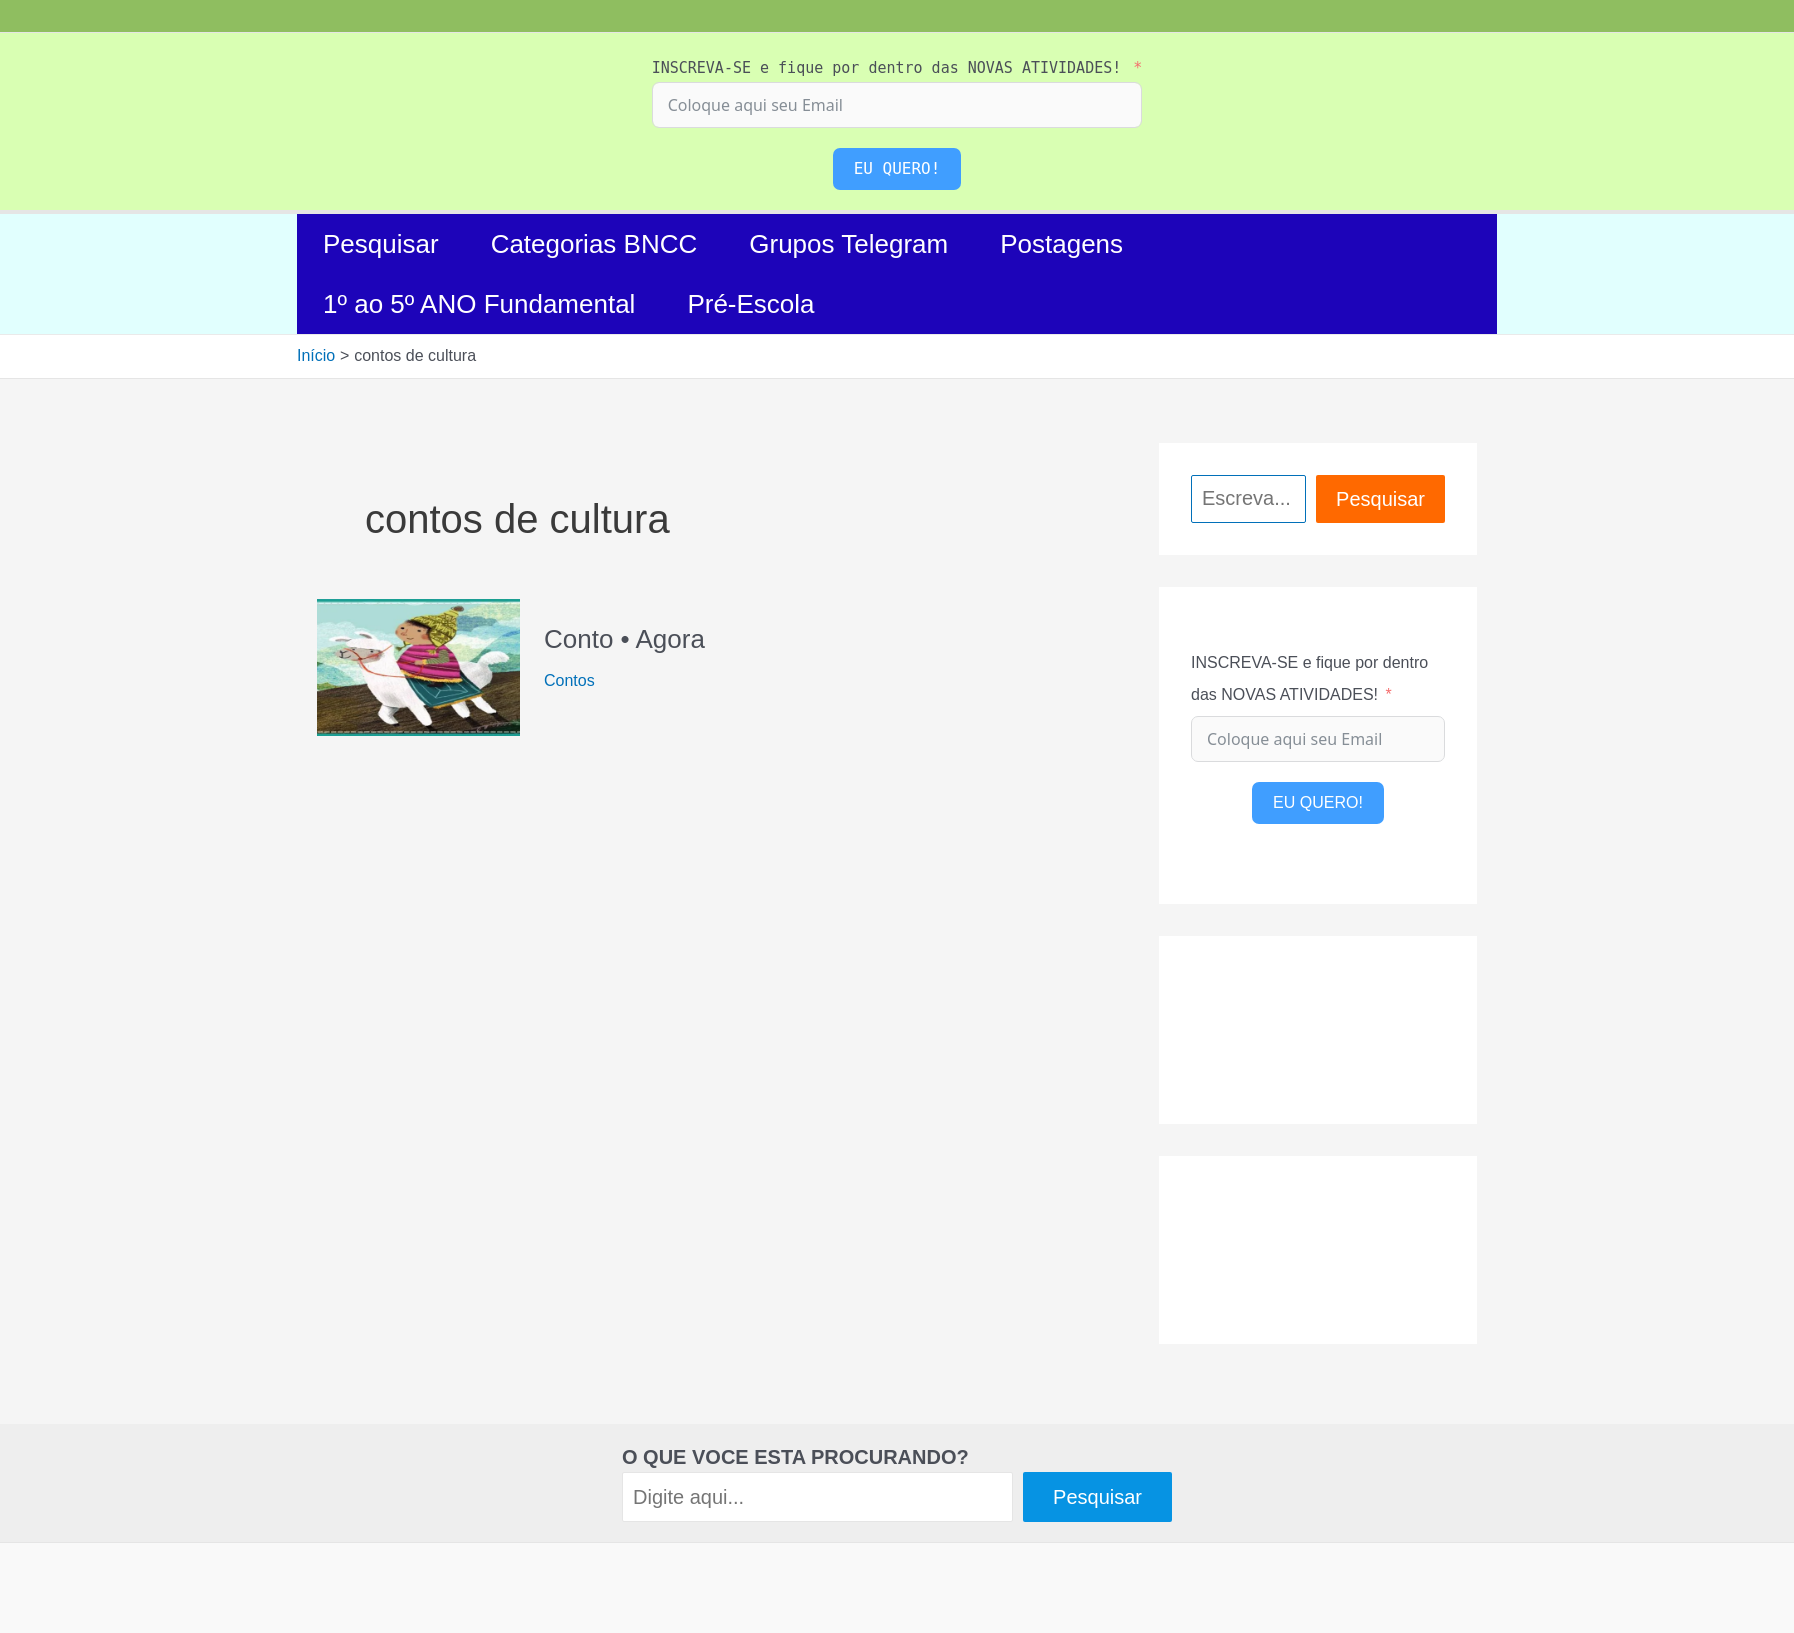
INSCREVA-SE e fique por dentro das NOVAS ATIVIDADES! (887, 68)
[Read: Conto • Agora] (418, 665)
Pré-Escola (750, 304)
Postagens (1061, 244)
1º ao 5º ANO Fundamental (479, 304)
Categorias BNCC (594, 244)
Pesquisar (381, 244)
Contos (569, 680)
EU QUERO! (897, 168)
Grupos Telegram (848, 244)
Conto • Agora (624, 639)
